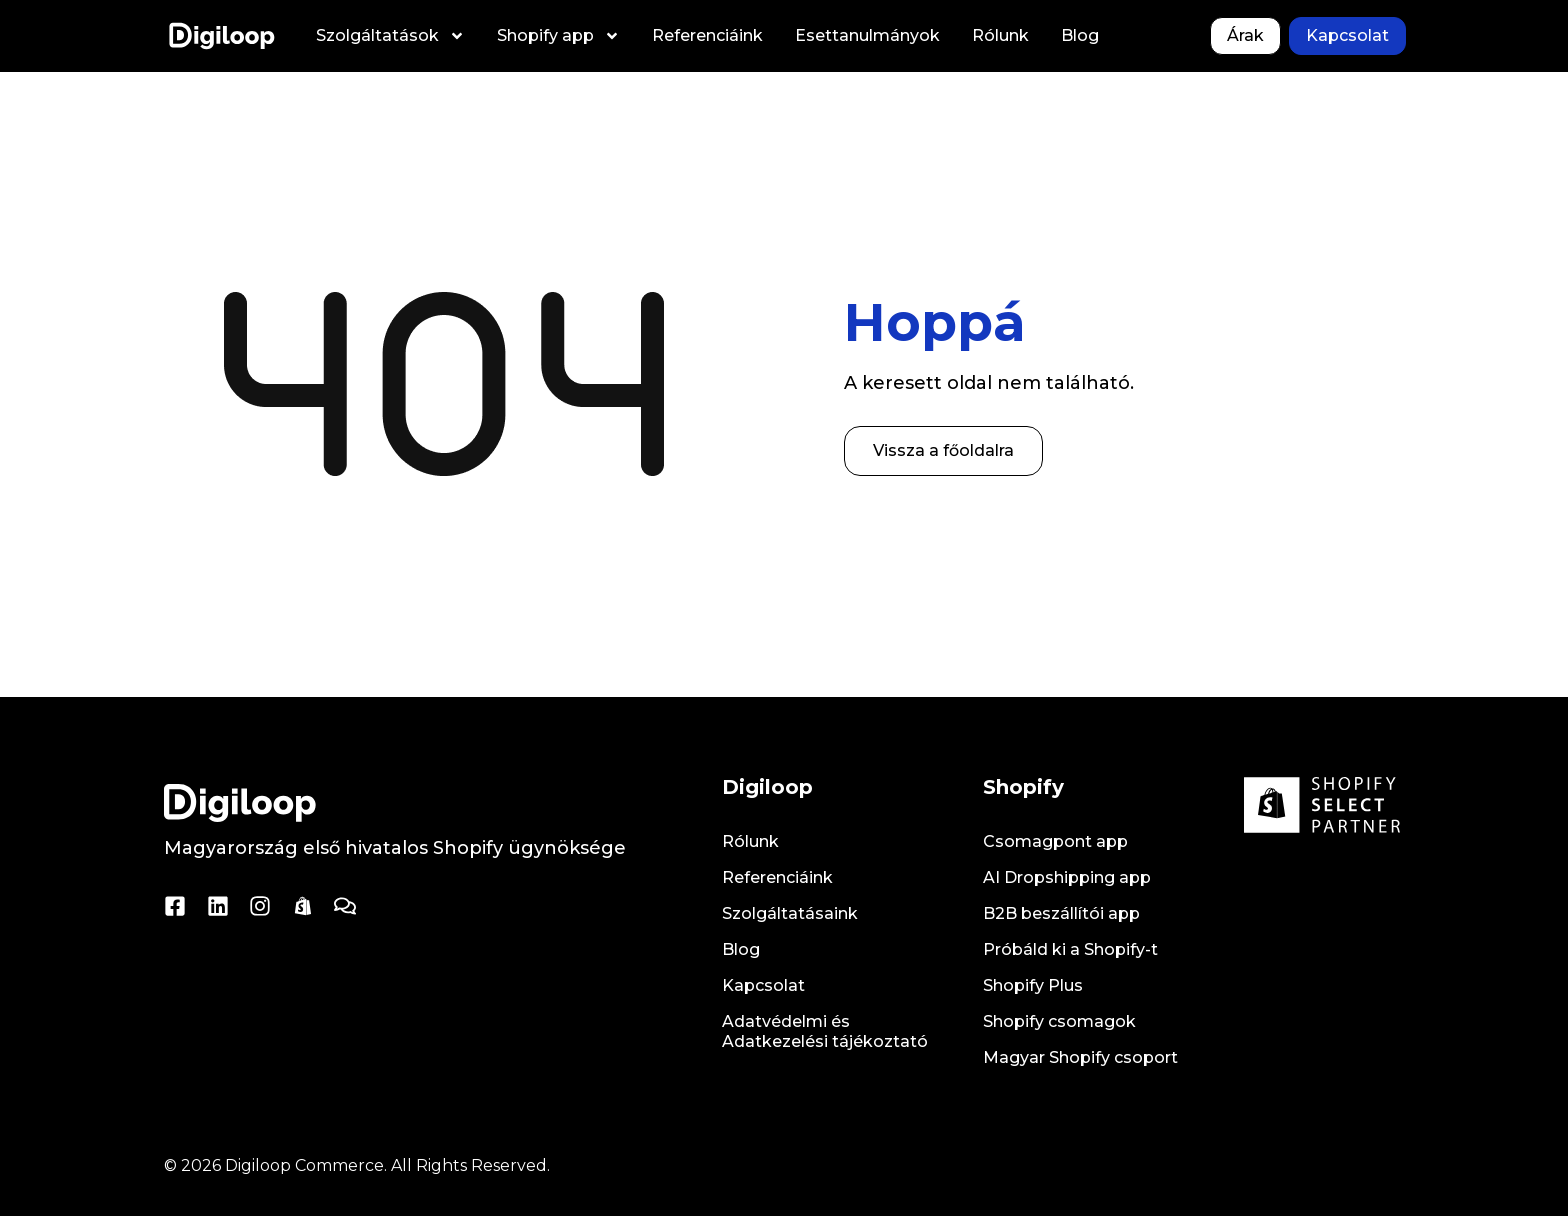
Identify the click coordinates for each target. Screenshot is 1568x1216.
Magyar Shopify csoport (1080, 1057)
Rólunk (1000, 35)
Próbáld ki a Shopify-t (1070, 949)
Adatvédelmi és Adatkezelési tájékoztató (825, 1031)
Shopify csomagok (1059, 1021)
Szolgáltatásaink (790, 913)
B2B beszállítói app (1061, 913)
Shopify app (558, 36)
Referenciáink (707, 35)
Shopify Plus (1033, 985)
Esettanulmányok (867, 35)
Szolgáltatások (390, 36)
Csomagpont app (1055, 841)
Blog (1080, 35)
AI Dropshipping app (1067, 877)
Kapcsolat (763, 985)
